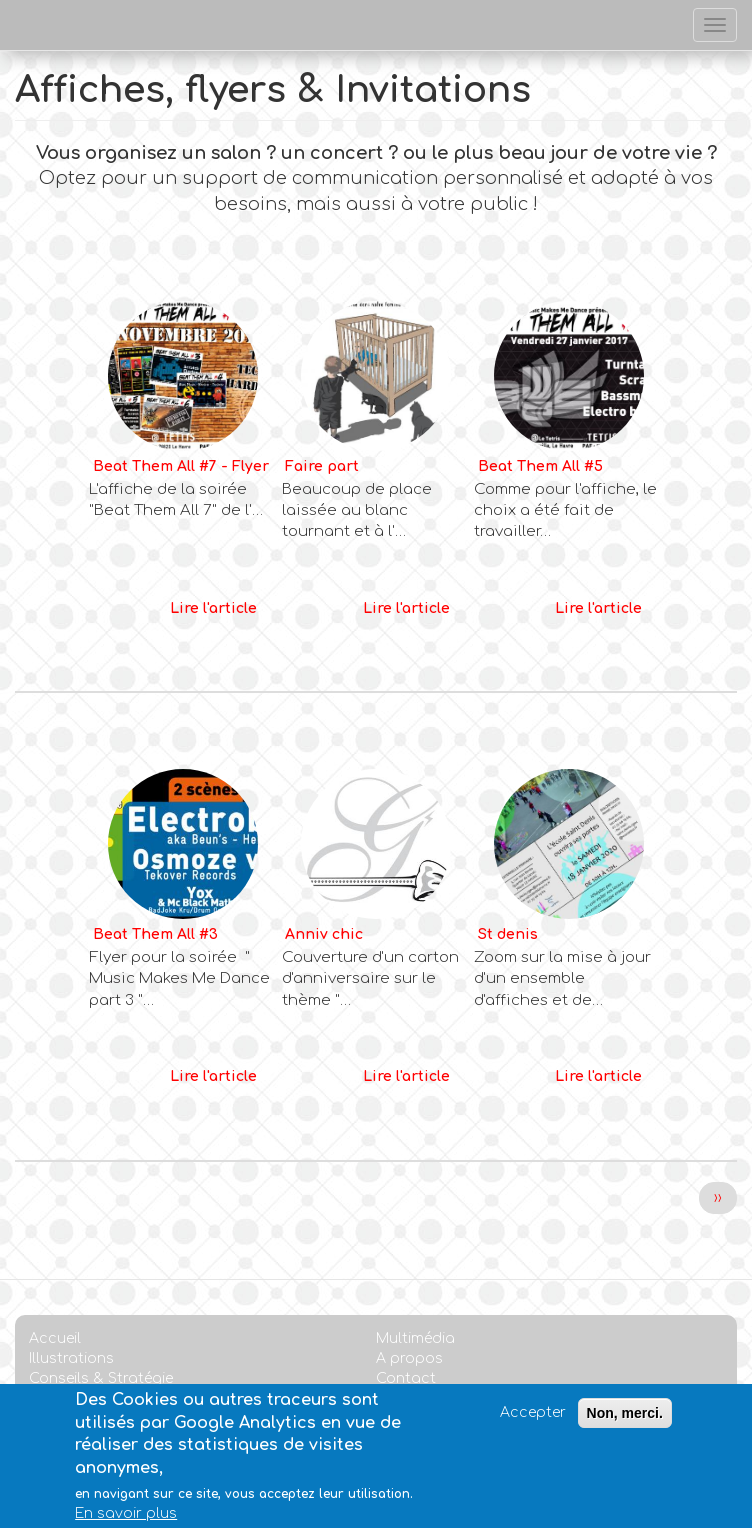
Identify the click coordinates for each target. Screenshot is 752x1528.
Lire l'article (213, 608)
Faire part (322, 466)
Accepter (533, 1423)
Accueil (55, 1338)
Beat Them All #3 (155, 934)
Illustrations (71, 1358)
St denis (508, 934)
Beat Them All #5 (540, 466)
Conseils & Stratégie (101, 1378)
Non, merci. (625, 1424)
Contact (406, 1378)
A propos (409, 1358)
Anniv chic (324, 934)
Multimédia (415, 1338)
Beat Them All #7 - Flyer (181, 466)
